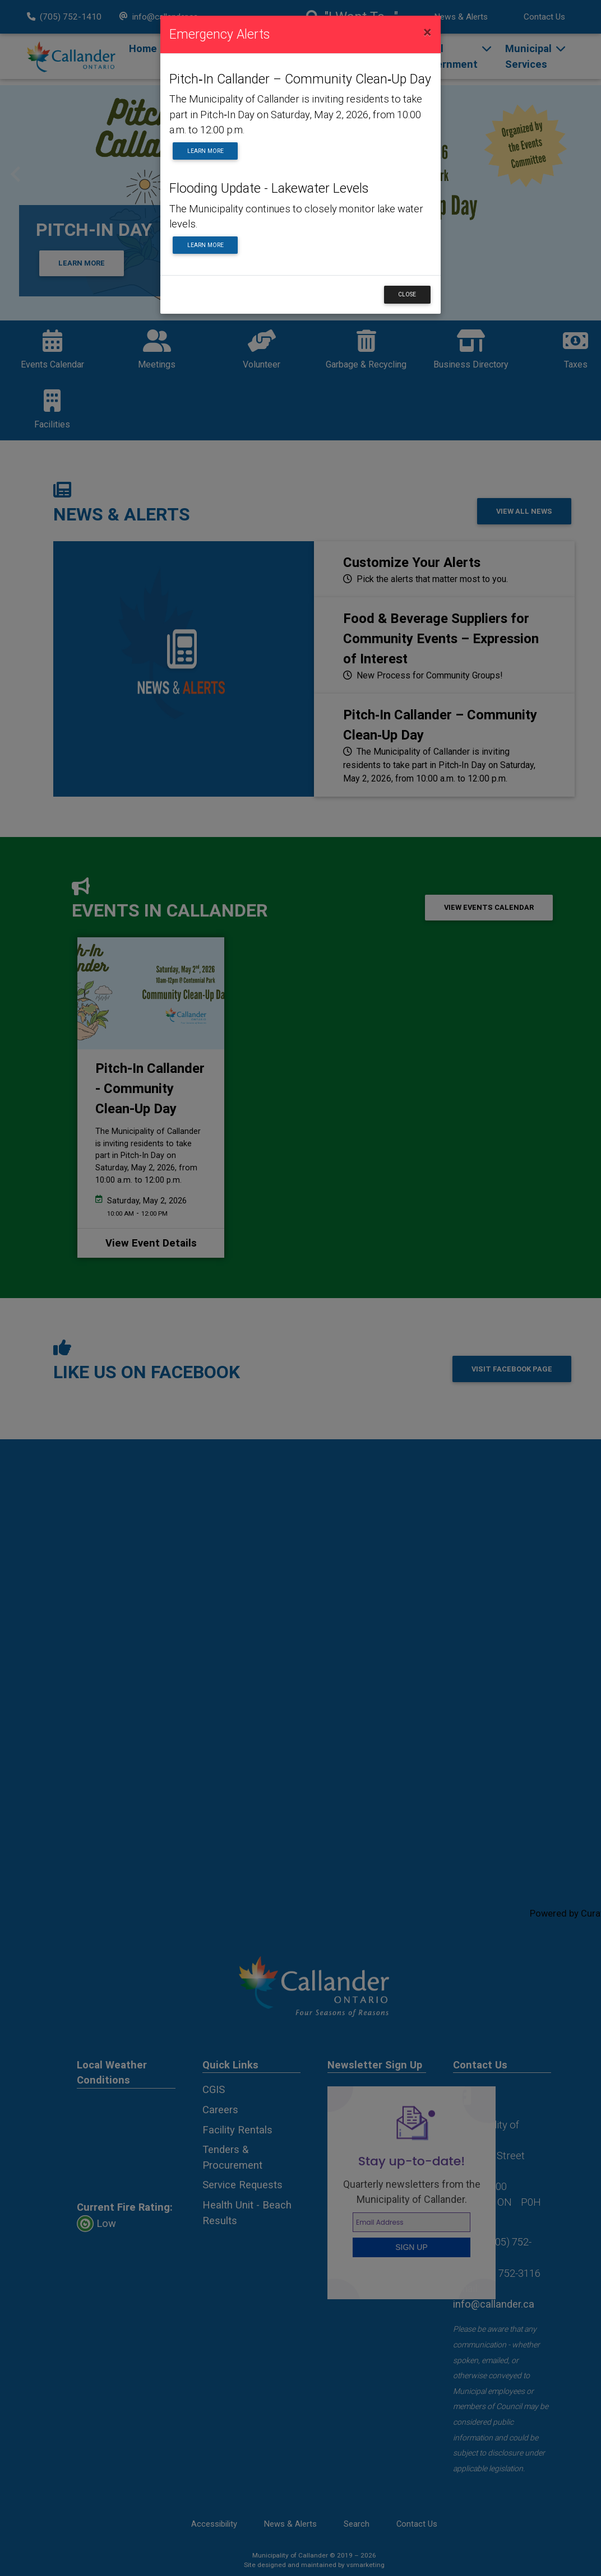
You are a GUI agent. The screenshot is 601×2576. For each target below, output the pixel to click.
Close (407, 294)
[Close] (427, 32)
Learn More (205, 151)
